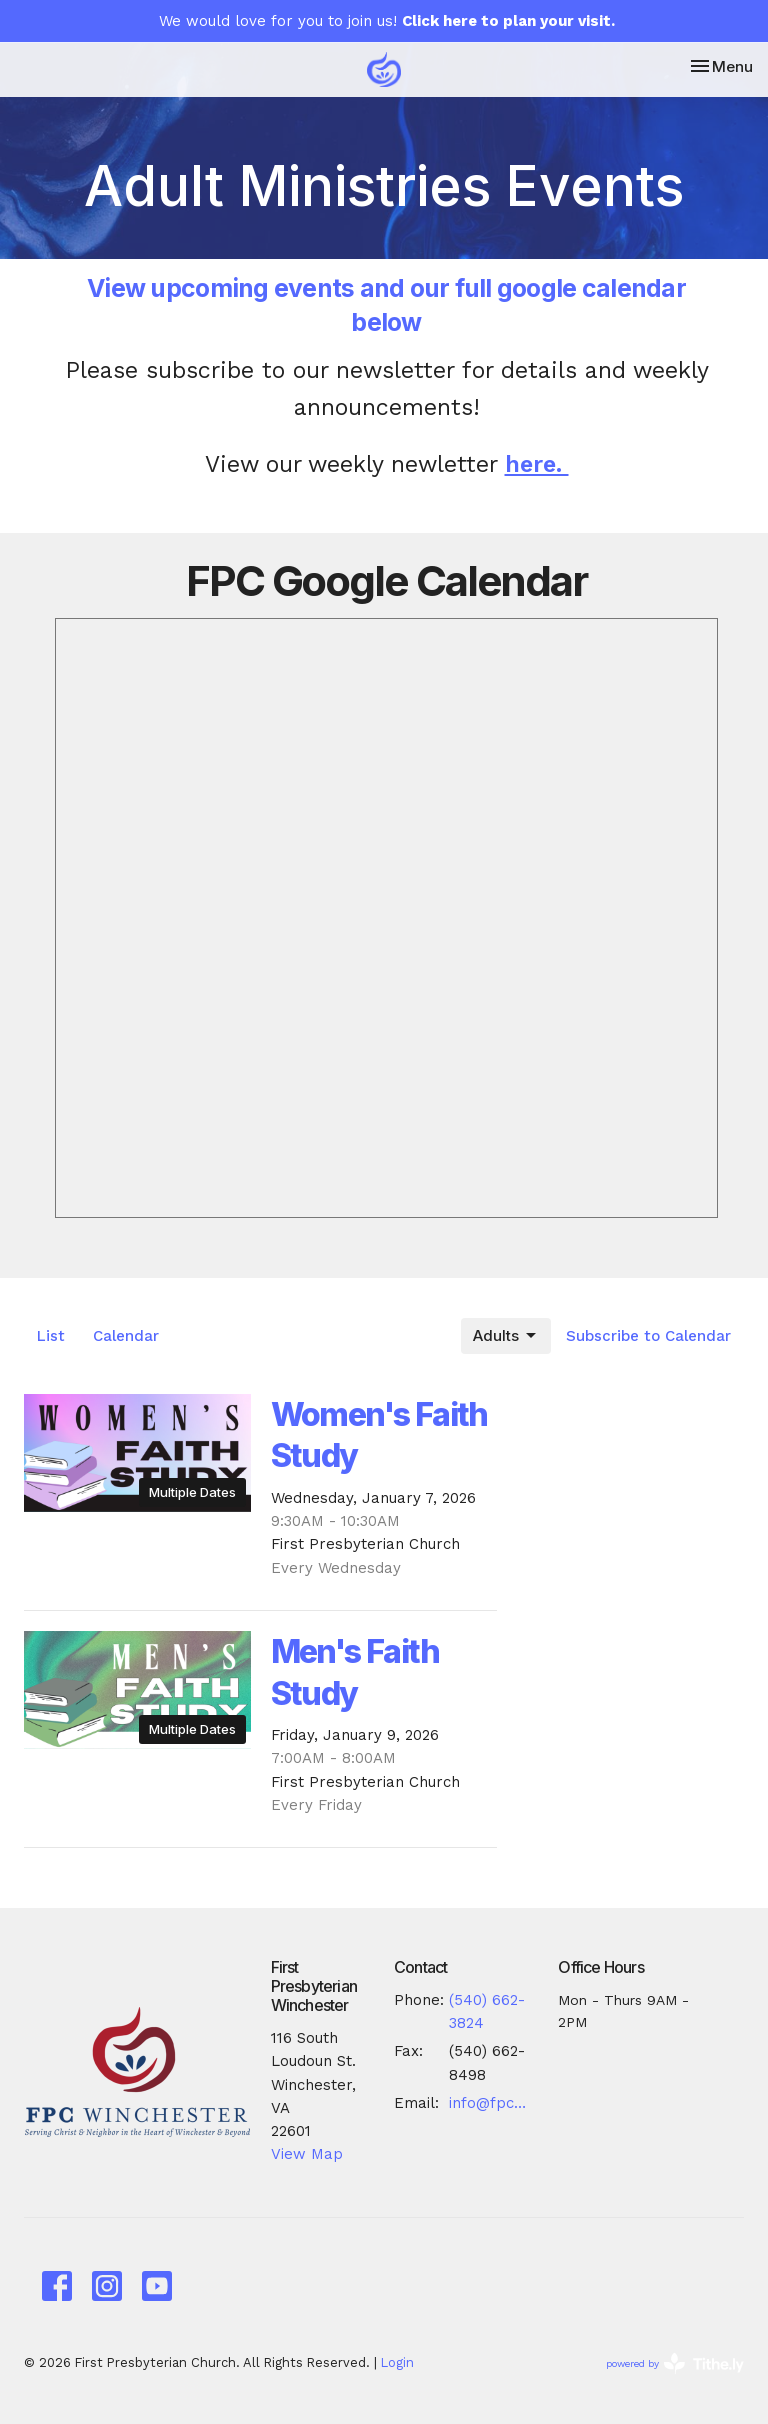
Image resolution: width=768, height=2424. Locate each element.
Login (397, 2362)
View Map (307, 2154)
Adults (506, 1336)
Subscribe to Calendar (648, 1336)
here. (537, 464)
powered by (675, 2363)
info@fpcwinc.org (493, 2103)
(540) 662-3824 (487, 2011)
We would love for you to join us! (387, 21)
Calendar (126, 1336)
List (51, 1336)
